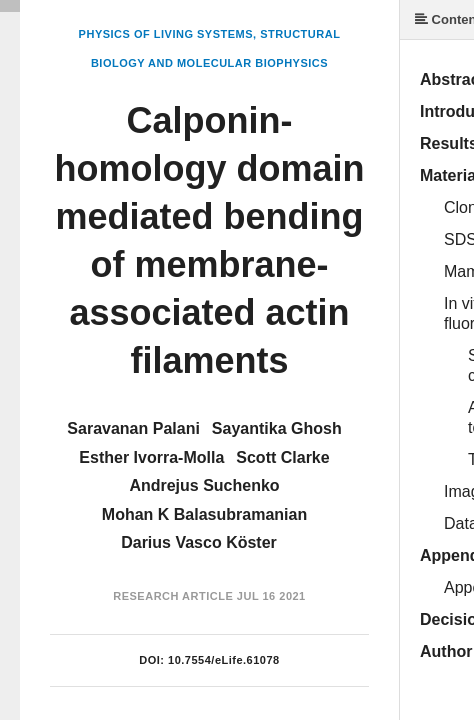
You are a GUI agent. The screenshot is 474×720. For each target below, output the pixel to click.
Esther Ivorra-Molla (151, 457)
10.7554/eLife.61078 (224, 660)
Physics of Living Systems (166, 34)
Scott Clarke (282, 457)
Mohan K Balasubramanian (204, 514)
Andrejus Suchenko (204, 485)
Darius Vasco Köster (199, 542)
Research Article (173, 596)
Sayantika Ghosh (277, 428)
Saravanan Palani (133, 428)
